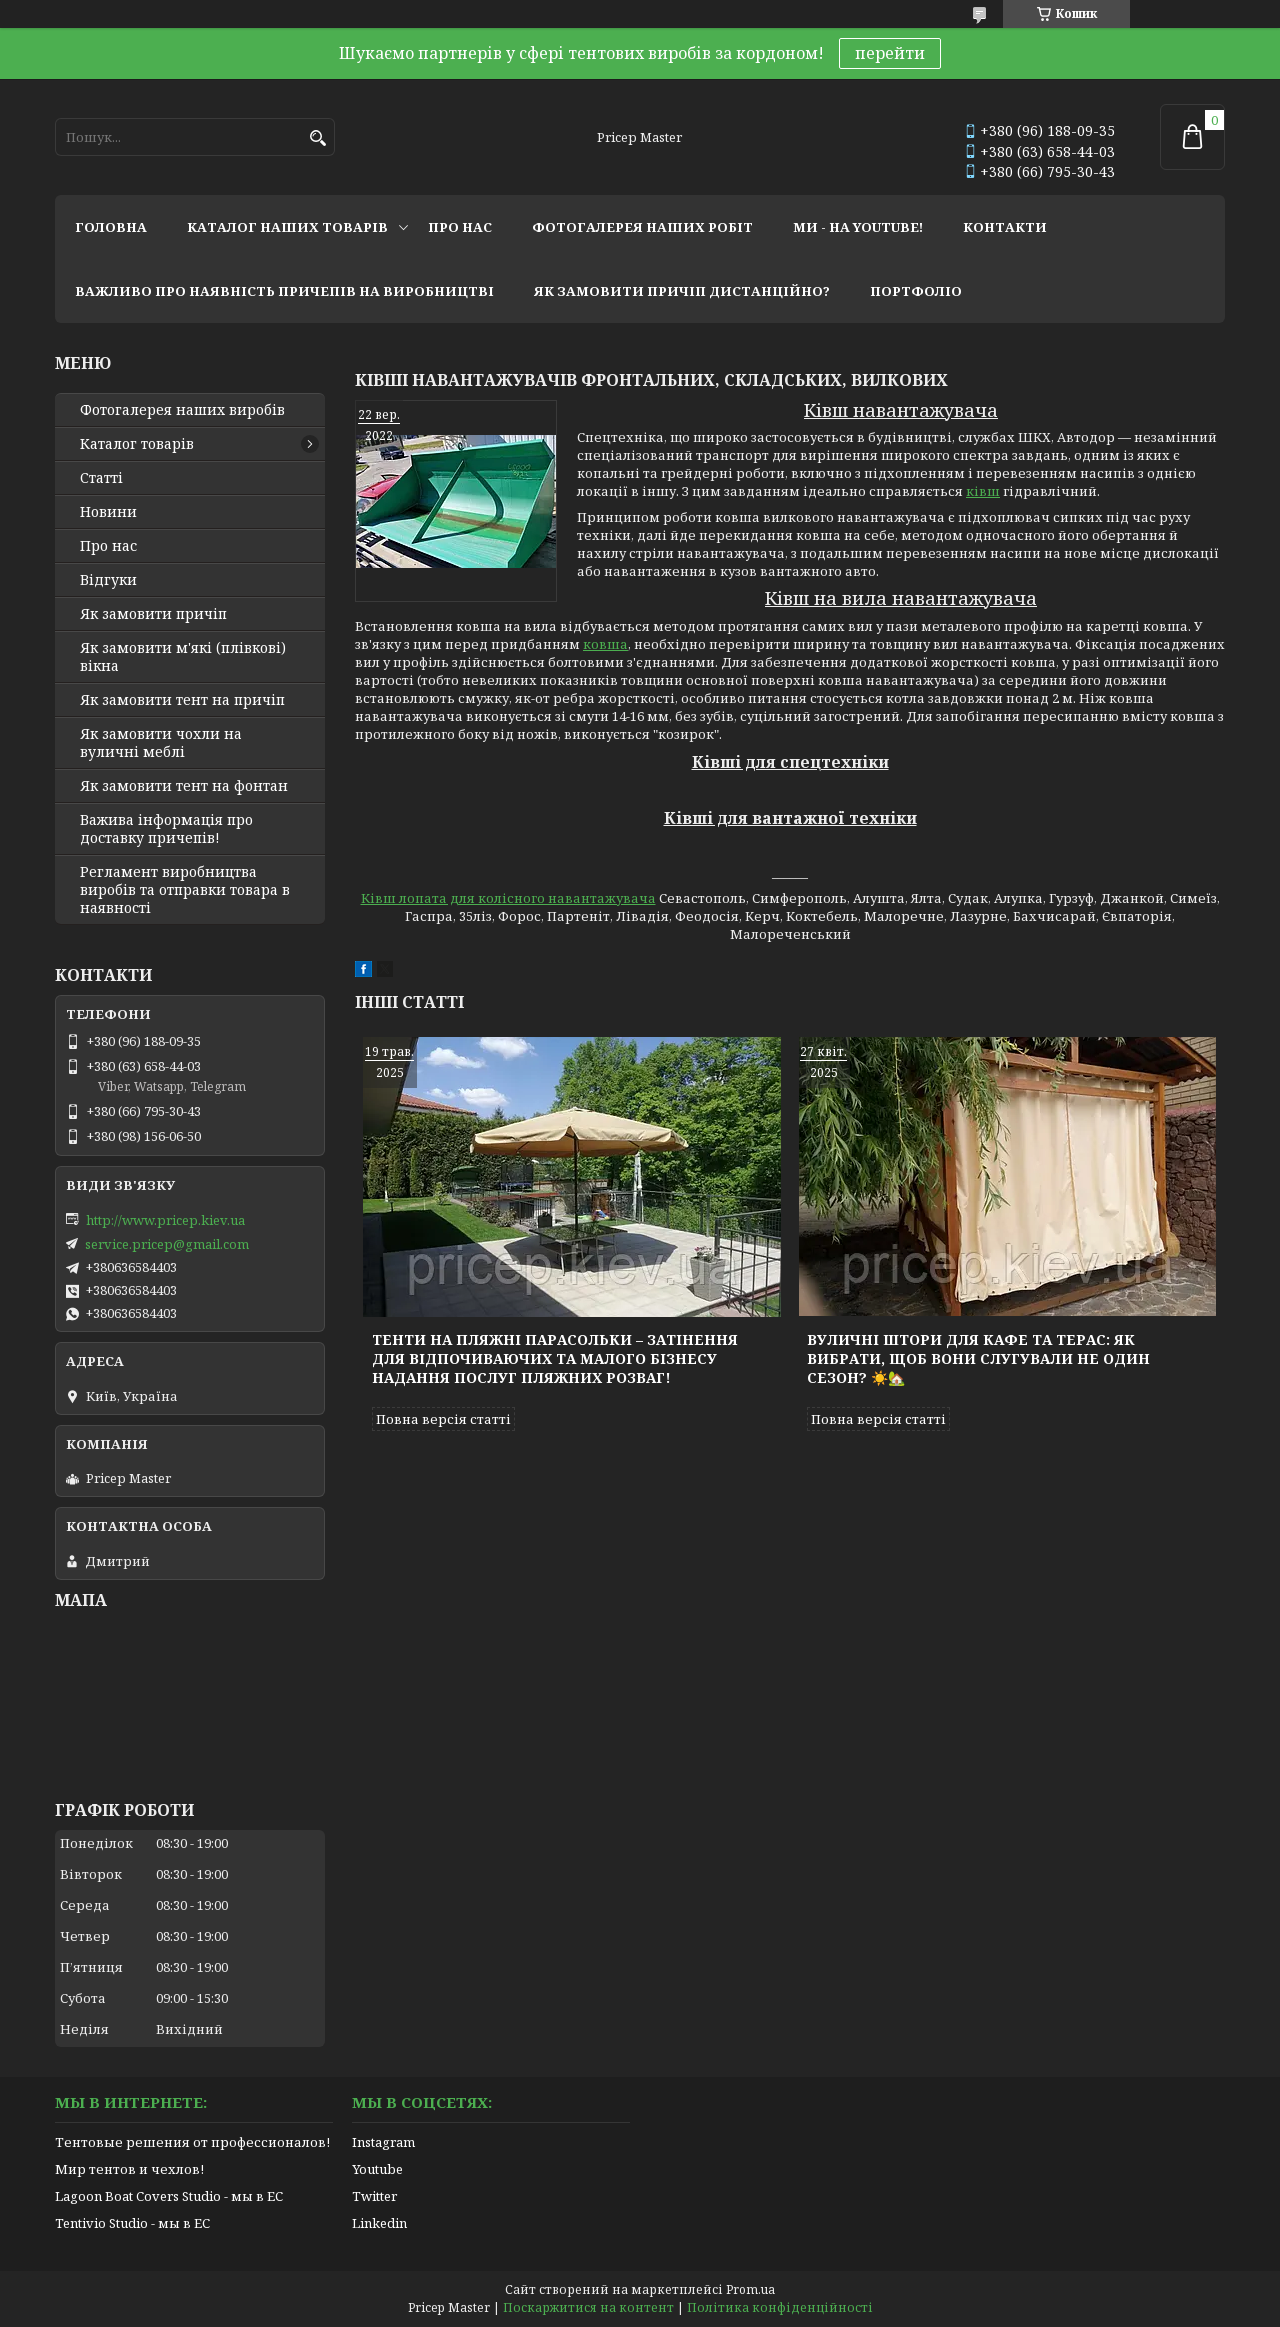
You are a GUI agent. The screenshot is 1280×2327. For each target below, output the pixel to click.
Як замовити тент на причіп (182, 700)
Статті (101, 478)
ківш (983, 491)
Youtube (377, 2169)
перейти (890, 53)
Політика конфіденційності (780, 2307)
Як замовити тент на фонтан (184, 786)
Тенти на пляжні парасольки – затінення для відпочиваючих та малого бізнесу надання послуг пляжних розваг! (555, 1358)
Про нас (108, 546)
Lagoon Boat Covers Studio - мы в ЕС (169, 2196)
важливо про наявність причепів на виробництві (284, 291)
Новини (108, 512)
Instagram (383, 2142)
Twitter (374, 2196)
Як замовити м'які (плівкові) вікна (183, 657)
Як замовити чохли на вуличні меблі (161, 743)
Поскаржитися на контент (588, 2307)
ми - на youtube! (858, 227)
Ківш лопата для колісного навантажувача (508, 898)
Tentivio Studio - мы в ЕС (132, 2223)
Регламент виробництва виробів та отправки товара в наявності (185, 890)
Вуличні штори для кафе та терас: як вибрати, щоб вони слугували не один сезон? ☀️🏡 (978, 1358)
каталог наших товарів (287, 227)
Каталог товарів (137, 444)
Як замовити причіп (153, 614)
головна (111, 227)
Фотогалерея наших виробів (182, 410)
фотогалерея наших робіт (642, 227)
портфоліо (916, 291)
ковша (605, 644)
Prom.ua (750, 2289)
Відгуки (108, 580)
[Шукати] (317, 138)
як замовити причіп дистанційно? (682, 291)
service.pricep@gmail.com (167, 1244)
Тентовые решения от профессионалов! (192, 2142)
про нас (460, 227)
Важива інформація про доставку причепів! (166, 829)
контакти (1005, 227)
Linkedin (379, 2223)
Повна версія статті (443, 1419)
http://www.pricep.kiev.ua (165, 1220)
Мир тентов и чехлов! (129, 2169)
